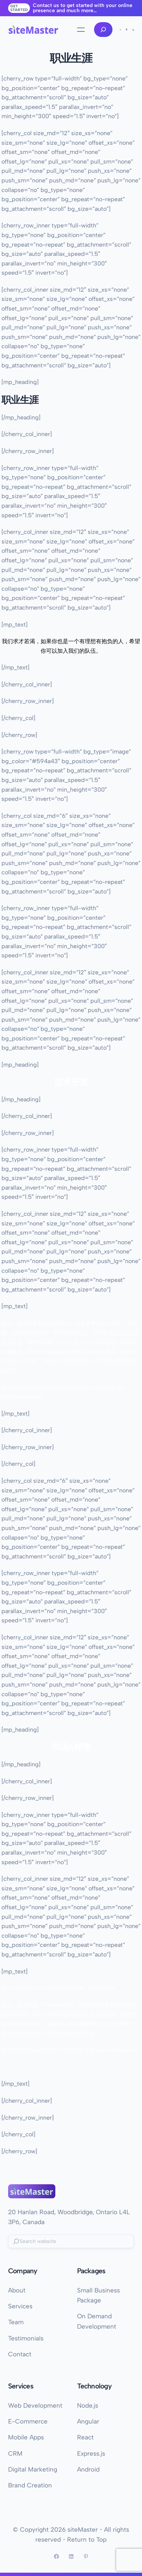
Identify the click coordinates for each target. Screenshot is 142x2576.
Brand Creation (30, 2485)
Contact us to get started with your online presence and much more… (82, 8)
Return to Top (87, 2539)
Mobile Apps (26, 2437)
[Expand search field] (103, 29)
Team (16, 2322)
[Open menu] (81, 29)
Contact (19, 2354)
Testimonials (26, 2338)
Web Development (35, 2405)
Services (20, 2306)
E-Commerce (28, 2421)
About (16, 2290)
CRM (15, 2453)
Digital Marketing (32, 2469)
